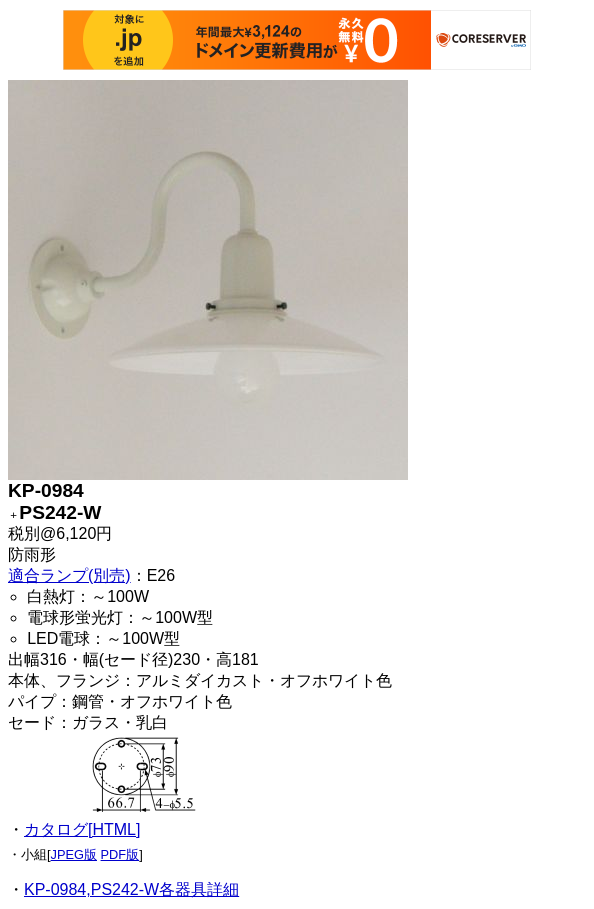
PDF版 (120, 854)
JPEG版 (74, 854)
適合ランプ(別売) (69, 575)
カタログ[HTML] (82, 829)
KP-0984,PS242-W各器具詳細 (131, 889)
